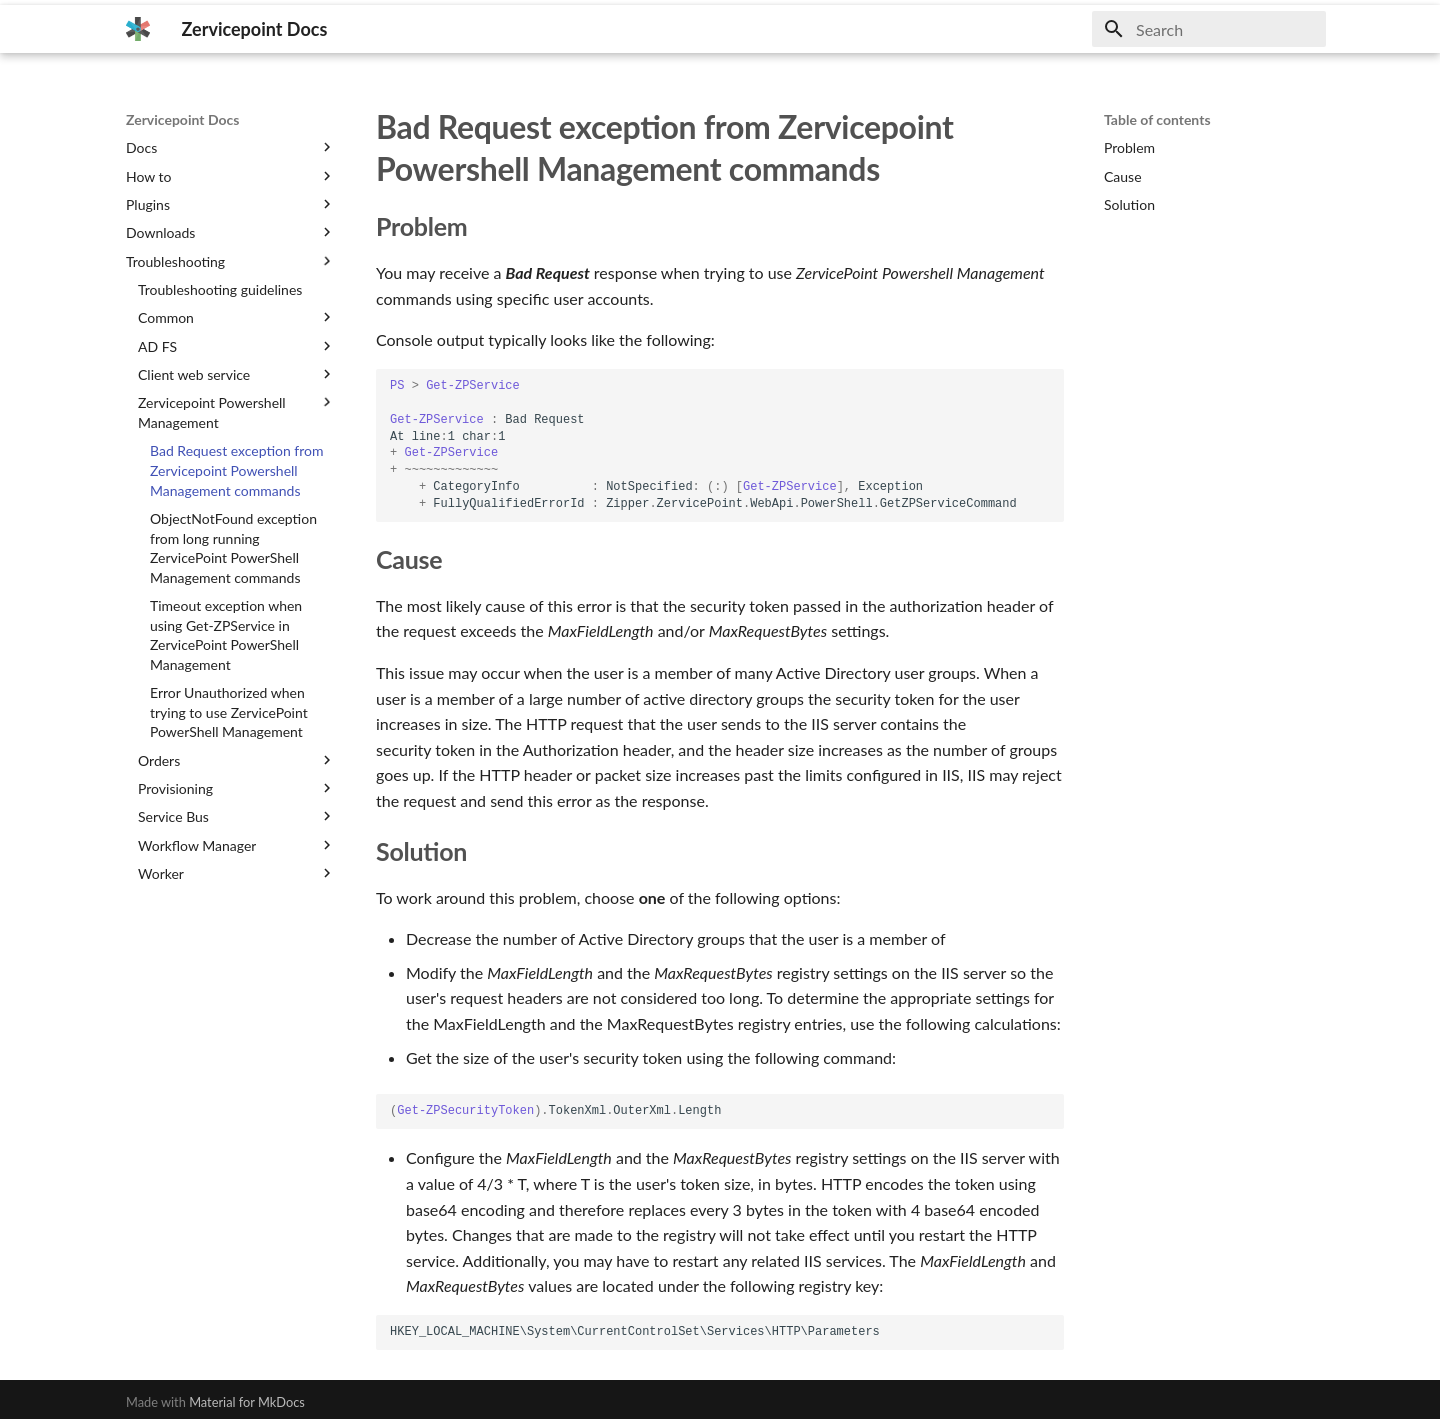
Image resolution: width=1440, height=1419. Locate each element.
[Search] (1209, 29)
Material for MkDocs (247, 1402)
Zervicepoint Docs (182, 119)
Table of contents (1157, 119)
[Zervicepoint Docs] (138, 29)
